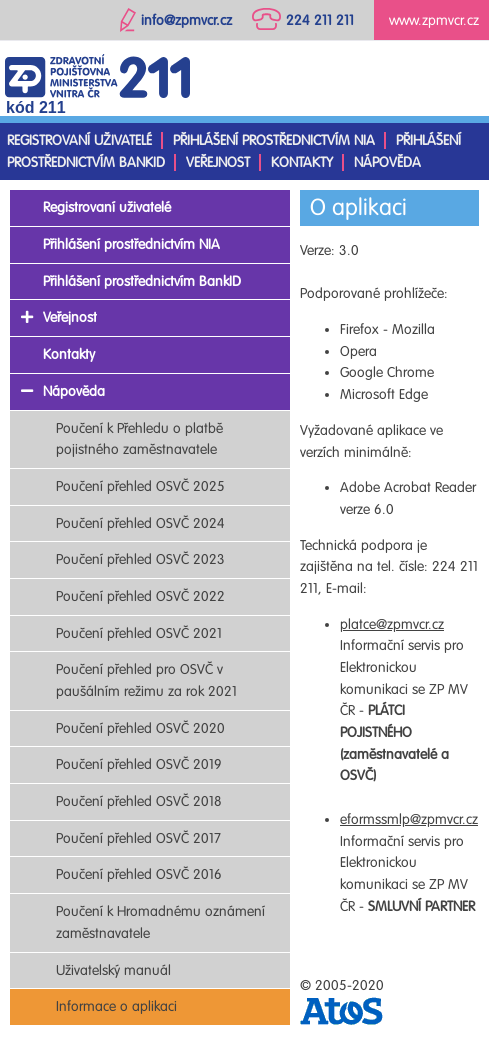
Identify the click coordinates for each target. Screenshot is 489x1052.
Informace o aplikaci (116, 1006)
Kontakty (302, 162)
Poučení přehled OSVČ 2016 (139, 874)
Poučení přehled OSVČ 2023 (140, 559)
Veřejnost (218, 162)
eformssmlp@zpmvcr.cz (409, 819)
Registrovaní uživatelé (79, 140)
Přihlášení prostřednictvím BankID (142, 281)
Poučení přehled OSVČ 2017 (138, 838)
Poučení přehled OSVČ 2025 (140, 486)
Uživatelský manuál (113, 970)
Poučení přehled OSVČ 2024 (140, 523)
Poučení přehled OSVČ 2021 (139, 633)
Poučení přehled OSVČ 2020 (140, 728)
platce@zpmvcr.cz (392, 624)
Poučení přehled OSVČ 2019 (139, 764)
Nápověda (387, 162)
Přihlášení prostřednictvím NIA (274, 140)
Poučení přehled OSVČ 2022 (140, 596)
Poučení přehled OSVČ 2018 (139, 801)
